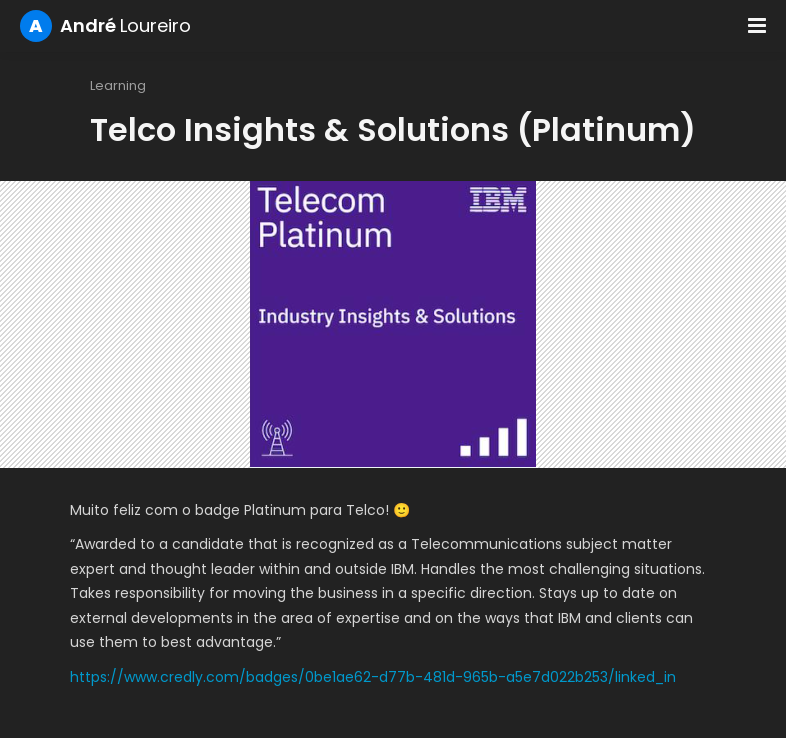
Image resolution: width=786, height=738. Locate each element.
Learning (118, 85)
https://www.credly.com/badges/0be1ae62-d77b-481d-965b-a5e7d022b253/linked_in (373, 677)
